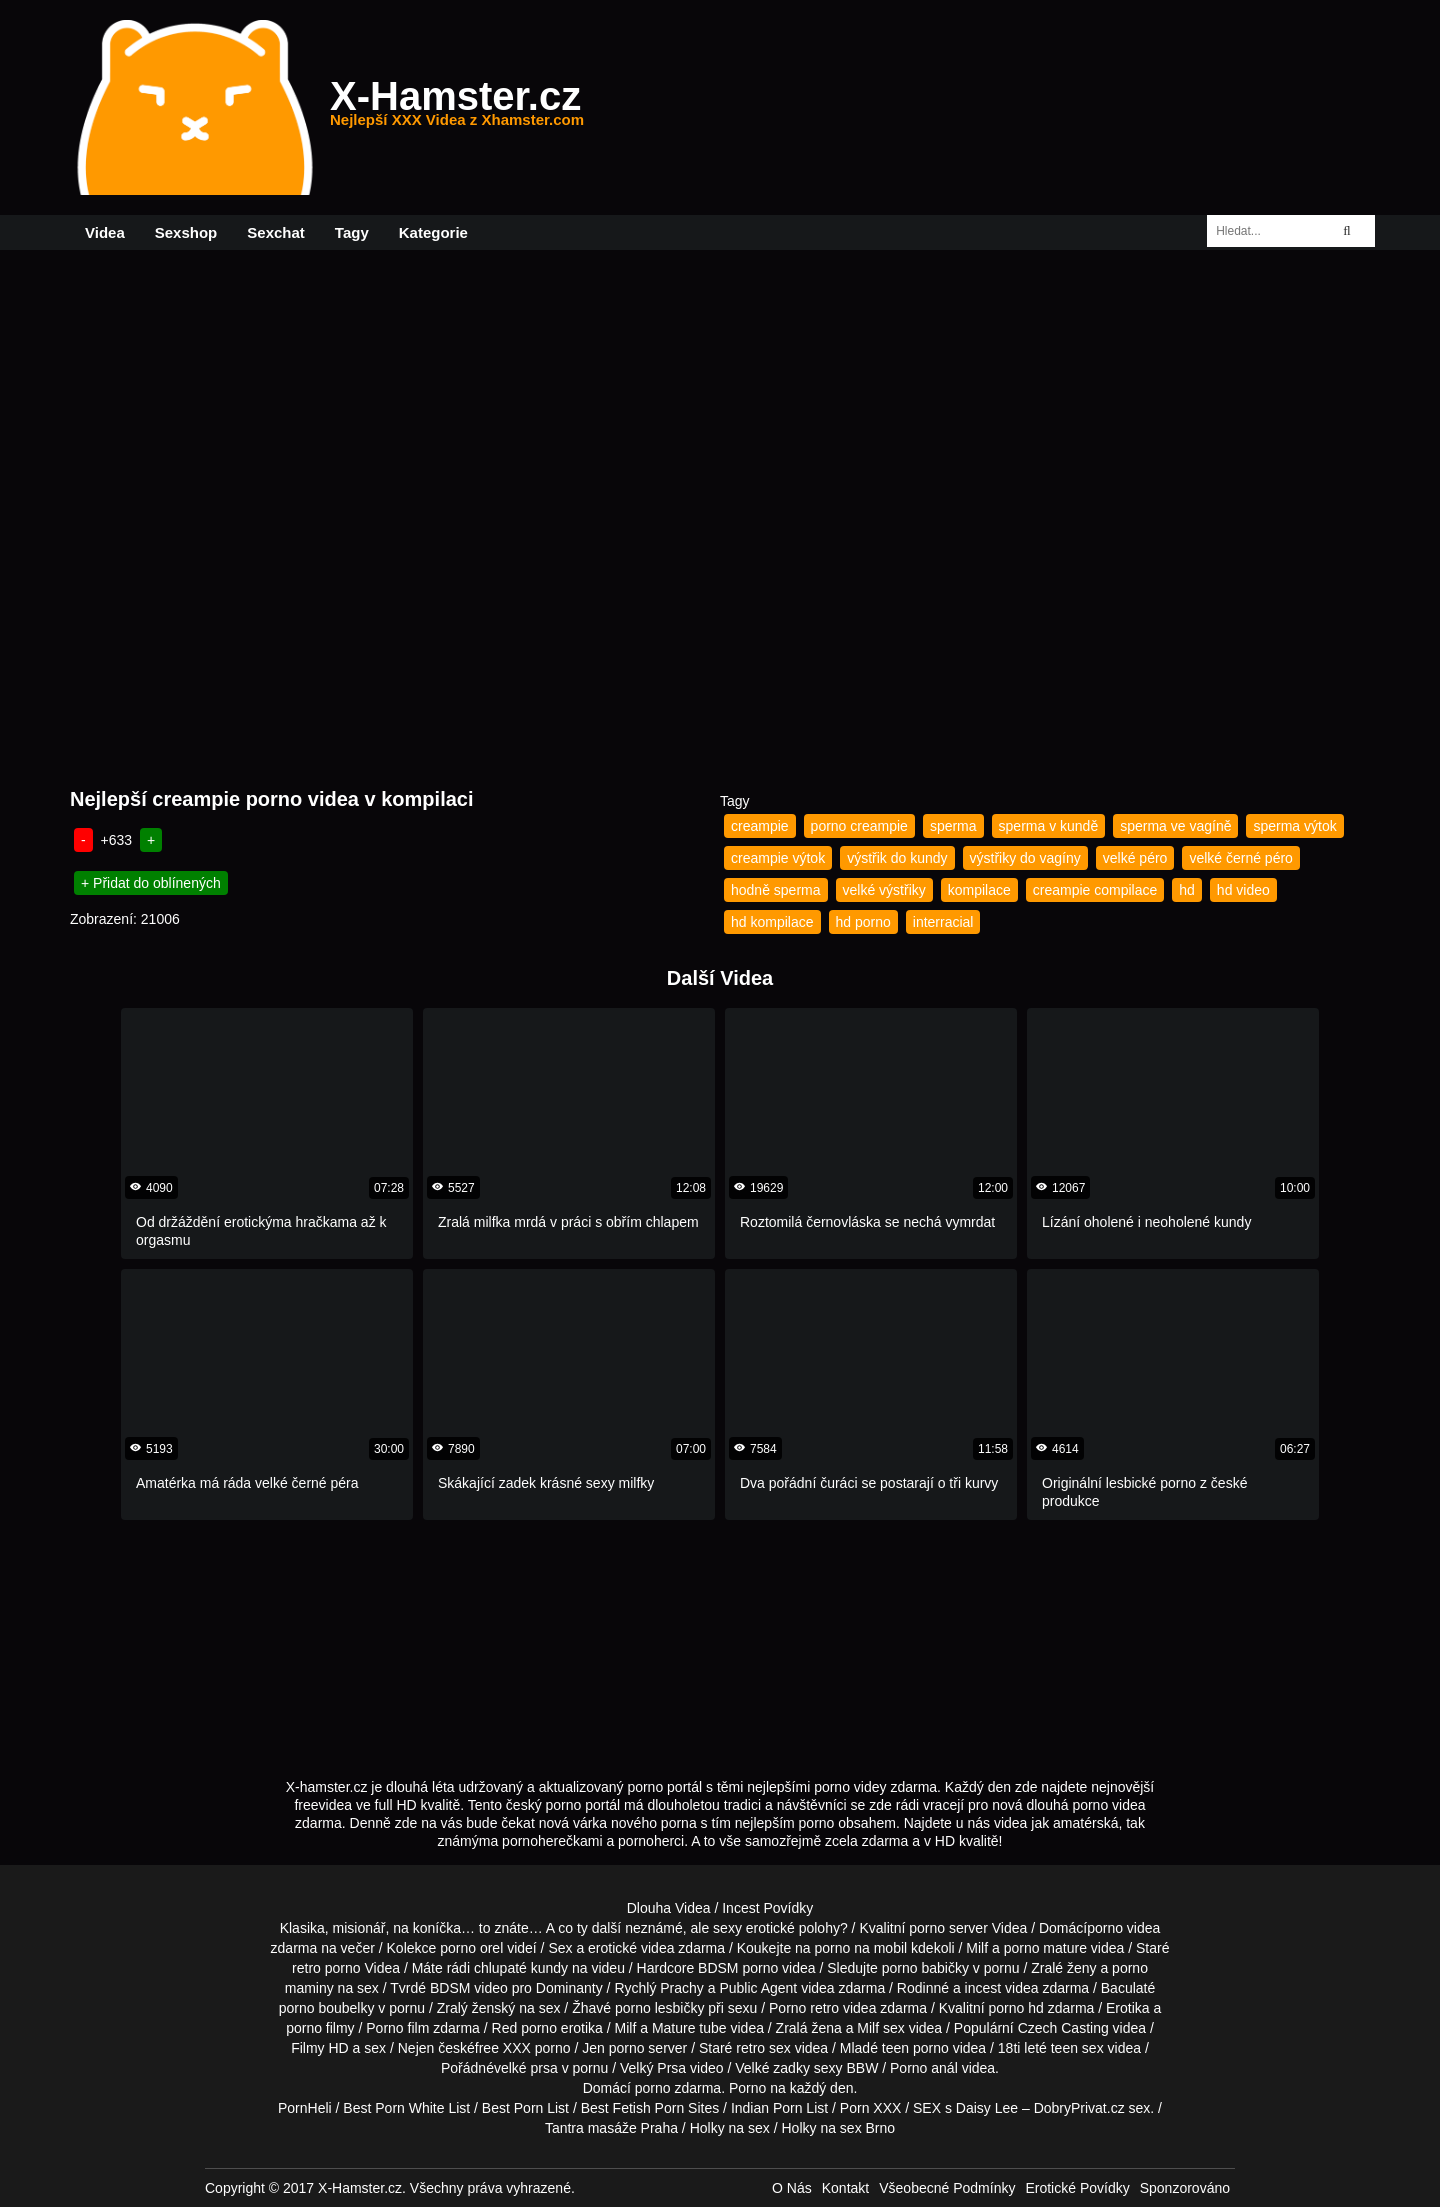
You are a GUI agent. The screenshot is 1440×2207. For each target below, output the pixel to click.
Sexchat (276, 232)
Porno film (397, 2028)
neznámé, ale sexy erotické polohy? (736, 1928)
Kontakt (845, 2188)
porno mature (1045, 1948)
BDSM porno (738, 1968)
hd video (1243, 890)
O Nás (792, 2188)
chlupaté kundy (521, 1968)
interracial (943, 922)
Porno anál (924, 2068)
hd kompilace (772, 922)
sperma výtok (1294, 826)
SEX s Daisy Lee (965, 2108)
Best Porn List (525, 2108)
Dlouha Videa (669, 1908)
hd (1187, 890)
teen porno (915, 2048)
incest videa (1002, 1988)
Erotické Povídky (1077, 2188)
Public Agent (758, 1988)
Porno (747, 2088)
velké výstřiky (884, 890)
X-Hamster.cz (457, 108)
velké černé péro (1241, 858)
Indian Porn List (779, 2108)
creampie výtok (778, 858)
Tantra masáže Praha (611, 2128)
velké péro (1135, 858)
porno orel (471, 1948)
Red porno (524, 2028)
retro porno (326, 1968)
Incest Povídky (767, 1908)
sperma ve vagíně (1175, 826)
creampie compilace (1095, 890)
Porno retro (804, 2008)
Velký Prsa (653, 2068)
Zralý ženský (476, 2008)
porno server (948, 1928)
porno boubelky (327, 2008)
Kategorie (433, 232)
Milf (868, 2028)
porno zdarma (678, 2088)
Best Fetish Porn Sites (650, 2108)
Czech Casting (1063, 2028)
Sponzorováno (1185, 2188)
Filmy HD (320, 2048)
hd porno (863, 922)
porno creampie (859, 826)
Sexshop (186, 232)
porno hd (1015, 2008)
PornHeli (305, 2108)
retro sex (763, 2048)
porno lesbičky (660, 2008)
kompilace (979, 890)
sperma (953, 826)
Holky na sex (730, 2128)
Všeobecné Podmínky (947, 2188)
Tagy (352, 232)
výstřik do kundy (897, 858)
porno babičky (925, 1968)
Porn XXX (870, 2108)
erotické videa (631, 1948)
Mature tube (689, 2028)
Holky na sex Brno (838, 2128)
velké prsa (526, 2068)
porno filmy (320, 2028)
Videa (105, 232)
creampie (760, 826)
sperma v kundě (1049, 826)
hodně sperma (776, 890)
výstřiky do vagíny (1025, 858)
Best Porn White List (406, 2108)
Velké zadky (772, 2068)
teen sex (1077, 2048)
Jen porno (613, 2048)
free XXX (503, 2048)
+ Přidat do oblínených (151, 883)
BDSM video (469, 1988)
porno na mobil (861, 1948)
